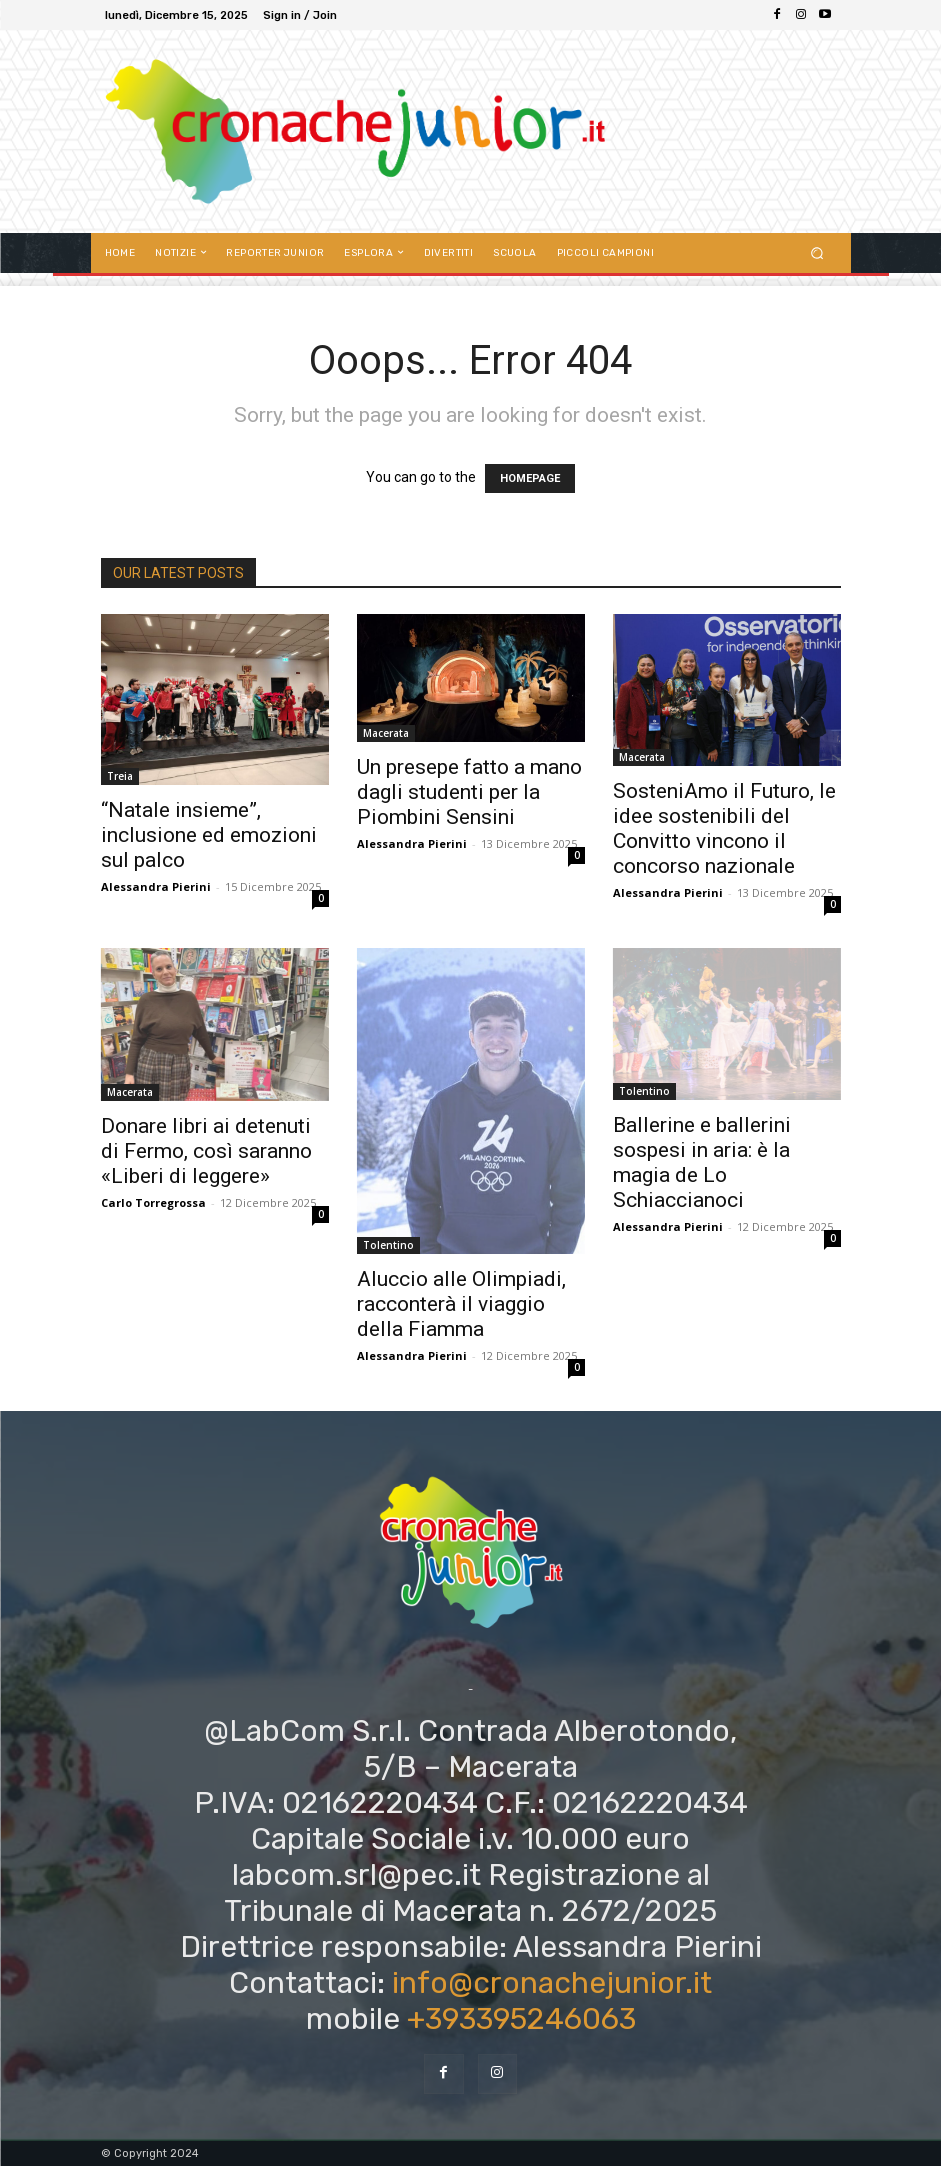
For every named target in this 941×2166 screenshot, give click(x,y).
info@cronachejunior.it (552, 1983)
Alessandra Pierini (156, 886)
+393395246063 (521, 2019)
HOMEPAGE (530, 478)
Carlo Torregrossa (153, 1202)
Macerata (386, 733)
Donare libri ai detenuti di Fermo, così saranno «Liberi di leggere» (206, 1151)
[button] (816, 252)
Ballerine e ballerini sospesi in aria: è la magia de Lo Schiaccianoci (702, 1162)
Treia (120, 776)
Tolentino (388, 1245)
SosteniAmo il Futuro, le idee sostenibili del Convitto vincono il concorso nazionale (724, 828)
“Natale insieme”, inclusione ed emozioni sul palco (209, 835)
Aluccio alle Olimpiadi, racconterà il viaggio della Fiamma (461, 1304)
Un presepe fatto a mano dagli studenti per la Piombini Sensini (469, 792)
